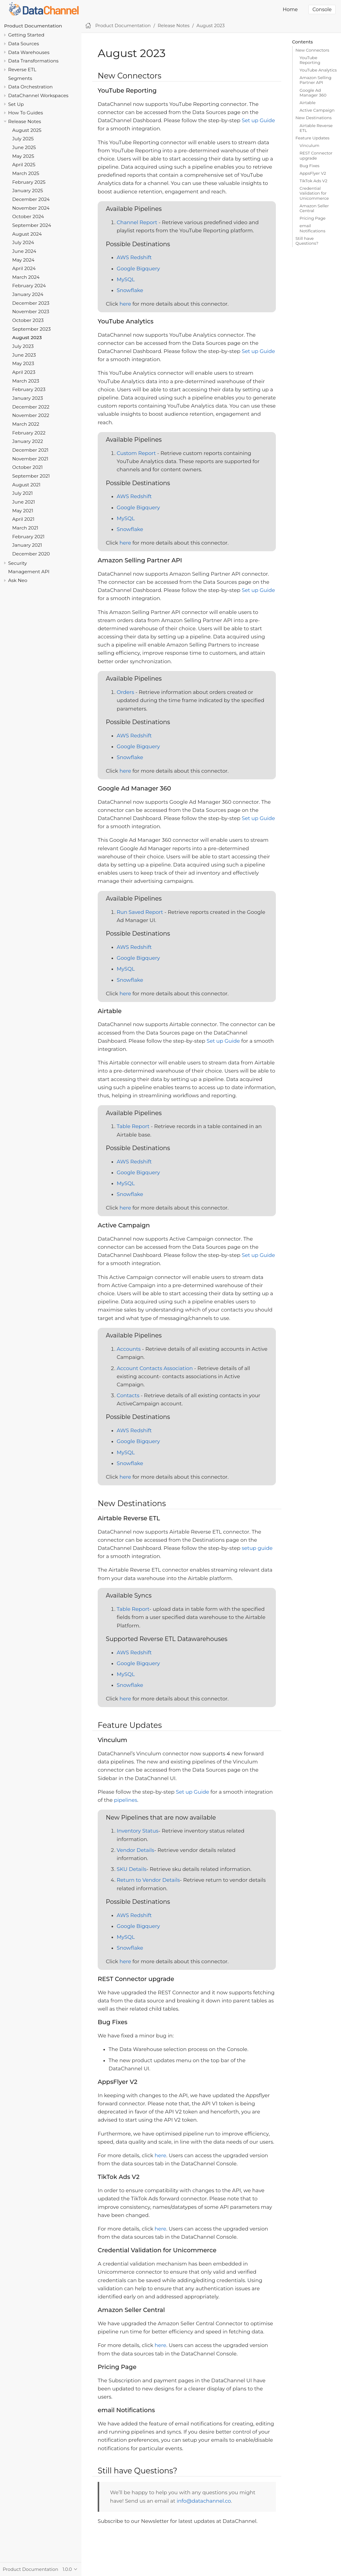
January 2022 (27, 441)
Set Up (16, 104)
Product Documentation (33, 26)
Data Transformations (33, 61)
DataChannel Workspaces (38, 95)
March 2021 (25, 528)
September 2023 (31, 329)
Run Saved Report (140, 912)
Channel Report (137, 222)
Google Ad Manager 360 (313, 92)
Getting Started (26, 35)
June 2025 (24, 147)
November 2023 (30, 311)
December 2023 (30, 303)
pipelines (125, 1800)
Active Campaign (317, 110)
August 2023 (27, 337)
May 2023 (23, 363)
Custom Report (136, 453)
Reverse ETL (22, 69)
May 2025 (23, 156)
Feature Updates (312, 137)
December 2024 (31, 199)
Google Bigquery (138, 269)
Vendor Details (135, 1850)
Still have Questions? (306, 241)
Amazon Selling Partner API (316, 80)
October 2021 (27, 467)
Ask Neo (17, 580)
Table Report (133, 1126)
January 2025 (27, 190)
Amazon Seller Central (314, 208)
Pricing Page (313, 218)
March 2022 (25, 424)
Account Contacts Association (155, 1368)
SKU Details (132, 1869)
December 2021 (30, 450)
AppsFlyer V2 (313, 173)
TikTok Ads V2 (313, 180)
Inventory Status (137, 1831)
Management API (28, 571)
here (125, 304)
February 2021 (28, 536)
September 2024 (31, 225)
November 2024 (31, 208)
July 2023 (23, 346)
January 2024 (27, 294)
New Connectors (312, 50)
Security (17, 563)
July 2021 (22, 493)
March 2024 (26, 277)
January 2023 (27, 398)
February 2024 (29, 285)
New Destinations (313, 117)
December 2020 (31, 554)
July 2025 (23, 139)
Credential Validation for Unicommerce (314, 193)
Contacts (128, 1395)
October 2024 (28, 216)
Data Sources (23, 43)
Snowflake (130, 290)
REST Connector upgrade (316, 155)
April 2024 (24, 268)
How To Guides (25, 113)
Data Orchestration (30, 87)
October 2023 (28, 320)
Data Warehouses (28, 52)
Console (322, 9)
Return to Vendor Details (148, 1880)
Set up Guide (258, 120)
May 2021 (22, 511)
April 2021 (23, 519)
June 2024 (24, 251)
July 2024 (23, 242)
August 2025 (27, 130)
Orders (125, 692)
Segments (20, 78)
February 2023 (29, 389)
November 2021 (30, 459)
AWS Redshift (134, 257)
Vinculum (310, 145)
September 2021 (31, 476)
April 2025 (24, 164)
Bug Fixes (310, 165)
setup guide (257, 1548)
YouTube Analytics (318, 70)
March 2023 (25, 381)
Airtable (308, 102)
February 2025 (29, 182)
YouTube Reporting (310, 60)
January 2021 (27, 545)
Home (290, 9)
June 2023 (24, 355)
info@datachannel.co (204, 2501)
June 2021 (23, 502)
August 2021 (26, 485)
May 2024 (23, 260)
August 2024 (27, 234)
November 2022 (30, 415)
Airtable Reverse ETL (316, 128)
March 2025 (25, 173)
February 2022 (29, 433)
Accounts (129, 1349)
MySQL (126, 279)
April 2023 (24, 372)
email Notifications (313, 228)
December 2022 (30, 407)
